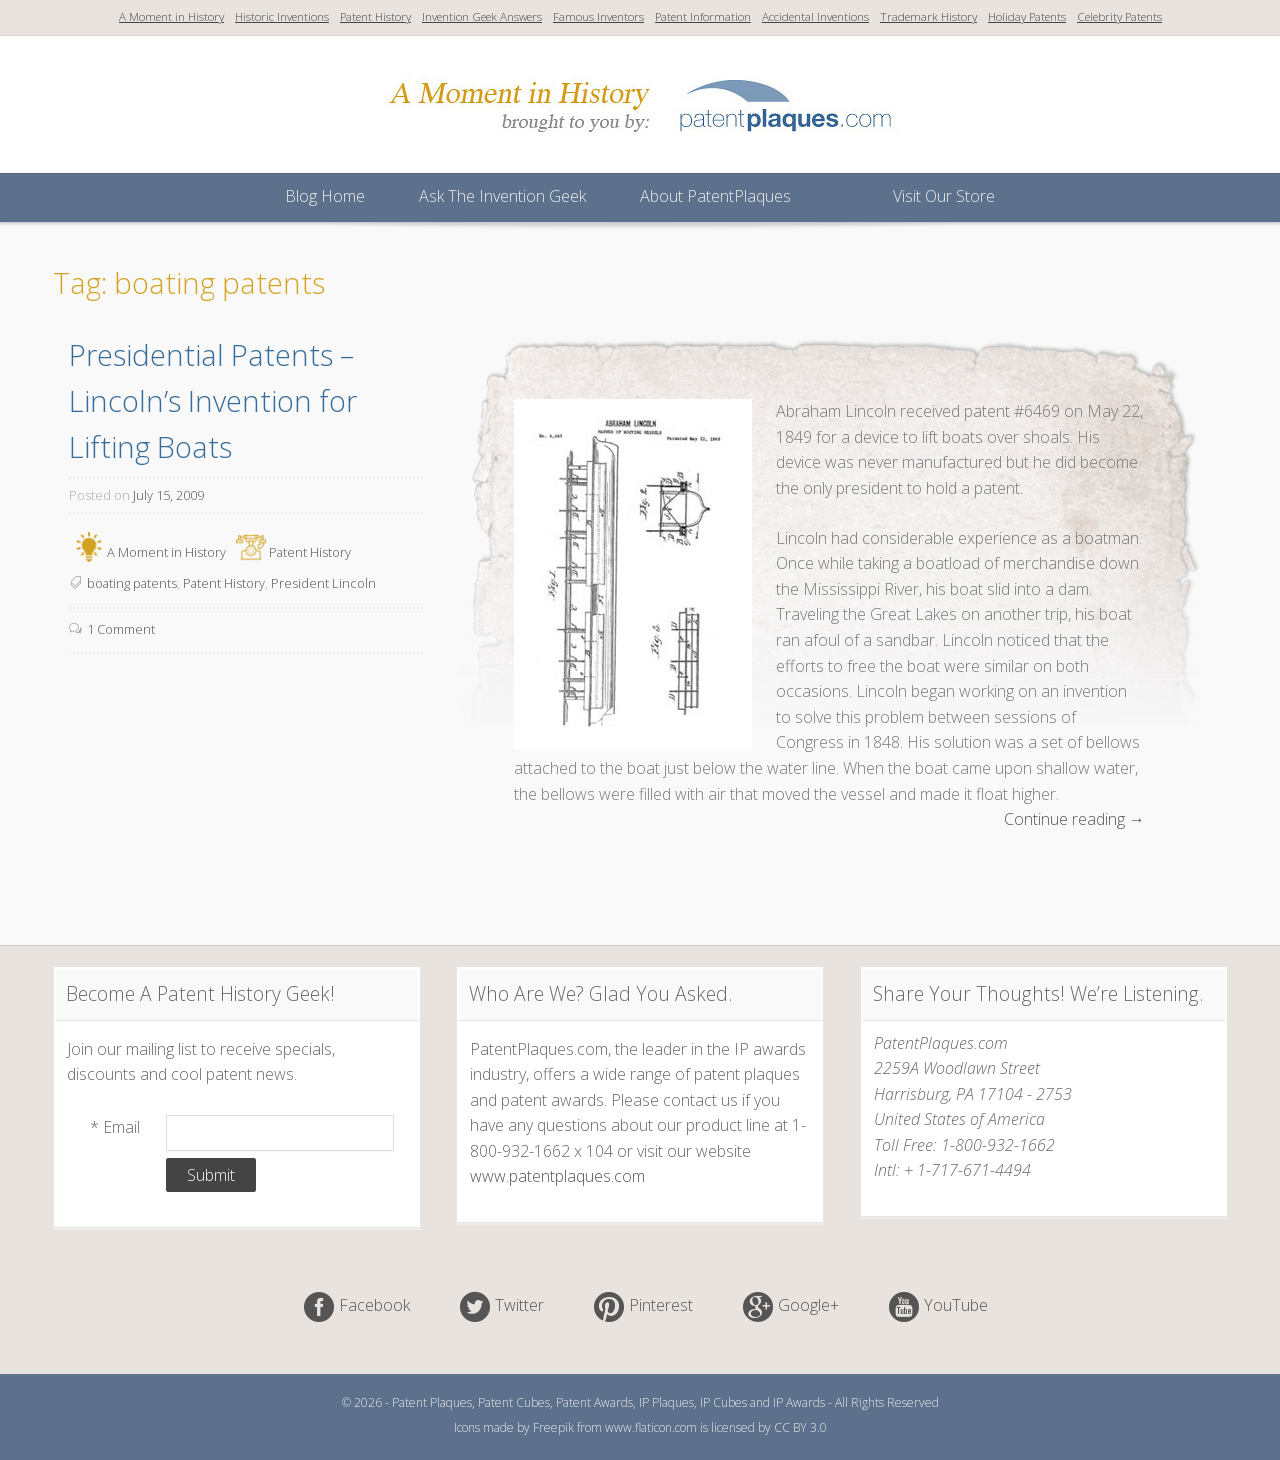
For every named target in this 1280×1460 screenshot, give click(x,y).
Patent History (375, 16)
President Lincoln (323, 583)
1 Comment (121, 629)
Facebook (374, 1306)
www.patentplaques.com (557, 1176)
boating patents (132, 583)
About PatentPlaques (715, 196)
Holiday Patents (1027, 16)
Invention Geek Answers (482, 16)
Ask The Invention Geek (502, 196)
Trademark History (928, 16)
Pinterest (661, 1306)
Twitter (519, 1306)
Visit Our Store (944, 196)
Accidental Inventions (815, 16)
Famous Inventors (598, 16)
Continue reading (1074, 820)
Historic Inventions (282, 16)
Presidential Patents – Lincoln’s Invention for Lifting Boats (216, 400)
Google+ (808, 1306)
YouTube (956, 1306)
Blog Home (325, 196)
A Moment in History (171, 16)
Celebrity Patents (1119, 16)
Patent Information (703, 16)
